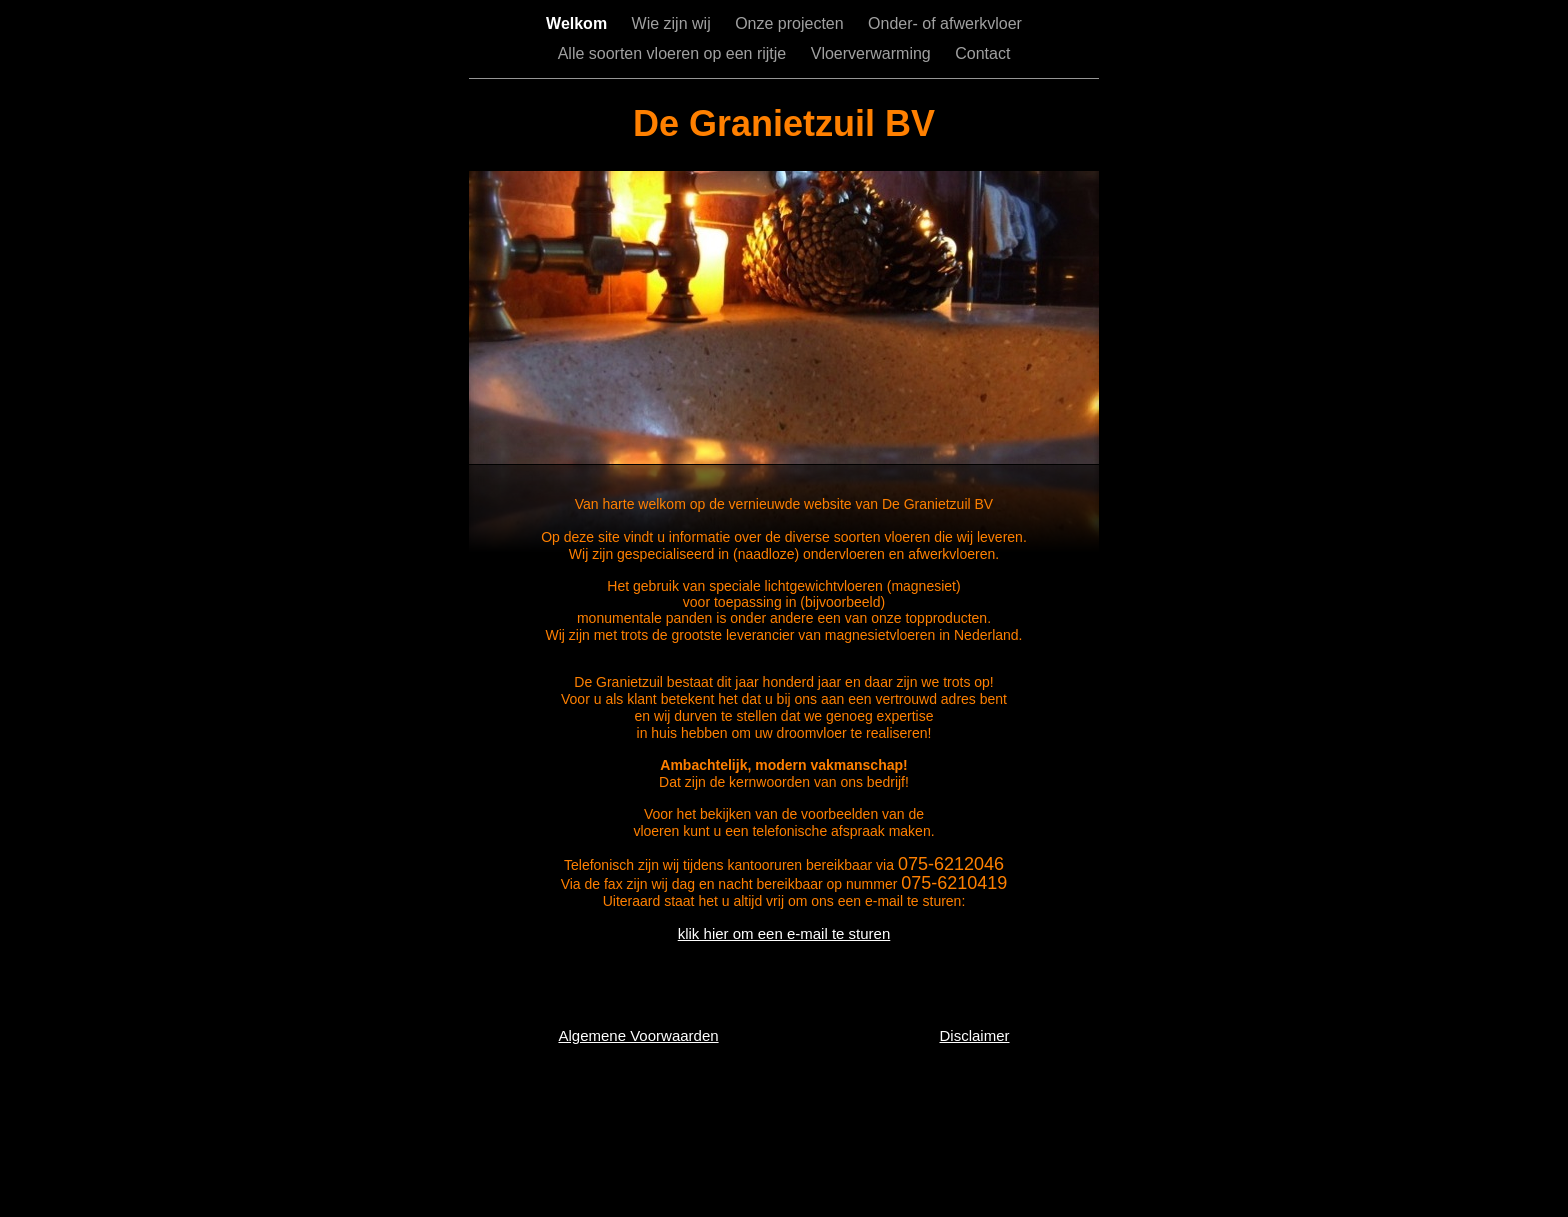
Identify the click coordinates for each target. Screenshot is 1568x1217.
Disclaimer (974, 1035)
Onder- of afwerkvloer (945, 23)
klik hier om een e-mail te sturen (784, 933)
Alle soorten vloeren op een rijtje (674, 53)
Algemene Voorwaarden (638, 1035)
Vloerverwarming (873, 53)
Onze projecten (791, 23)
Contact (982, 53)
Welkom (579, 23)
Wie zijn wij (674, 23)
